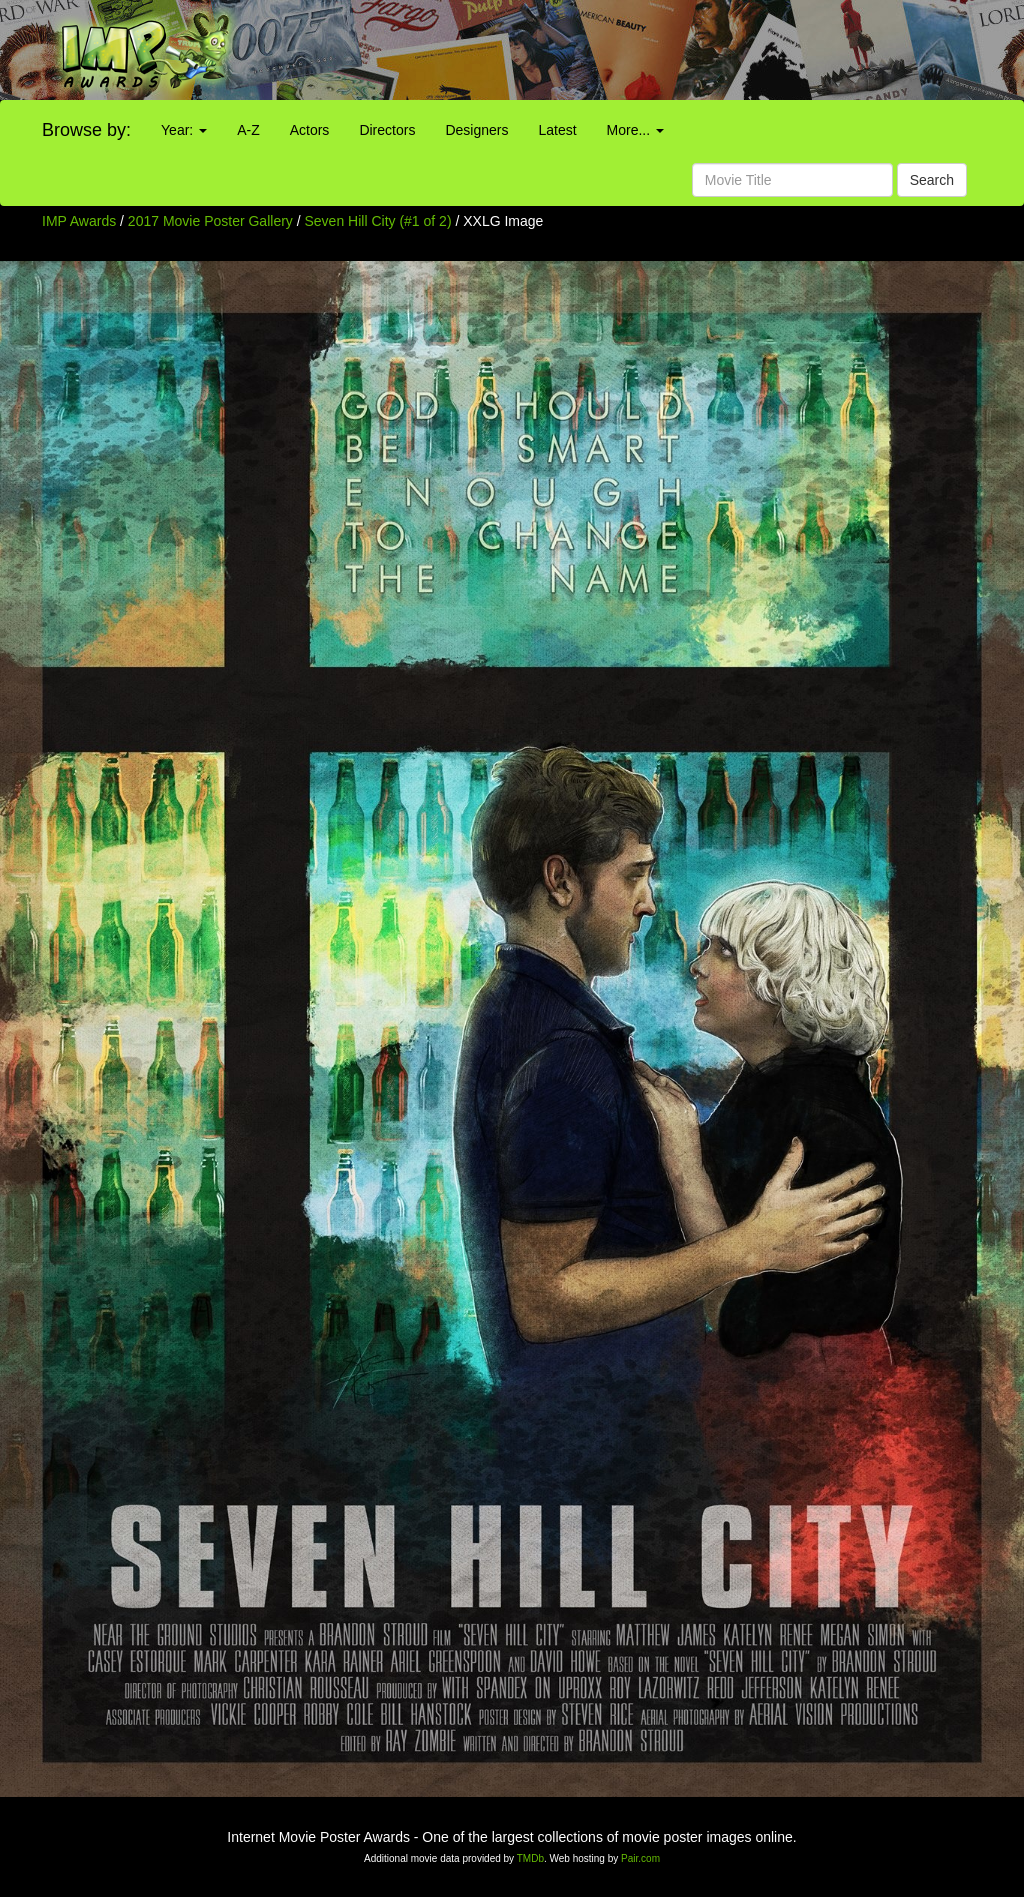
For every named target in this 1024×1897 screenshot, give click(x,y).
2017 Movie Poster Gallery (210, 221)
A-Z (248, 130)
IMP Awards (79, 221)
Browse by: (86, 130)
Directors (387, 130)
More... (635, 130)
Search (932, 180)
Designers (476, 130)
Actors (310, 130)
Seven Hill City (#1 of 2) (378, 221)
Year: (184, 130)
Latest (557, 130)
